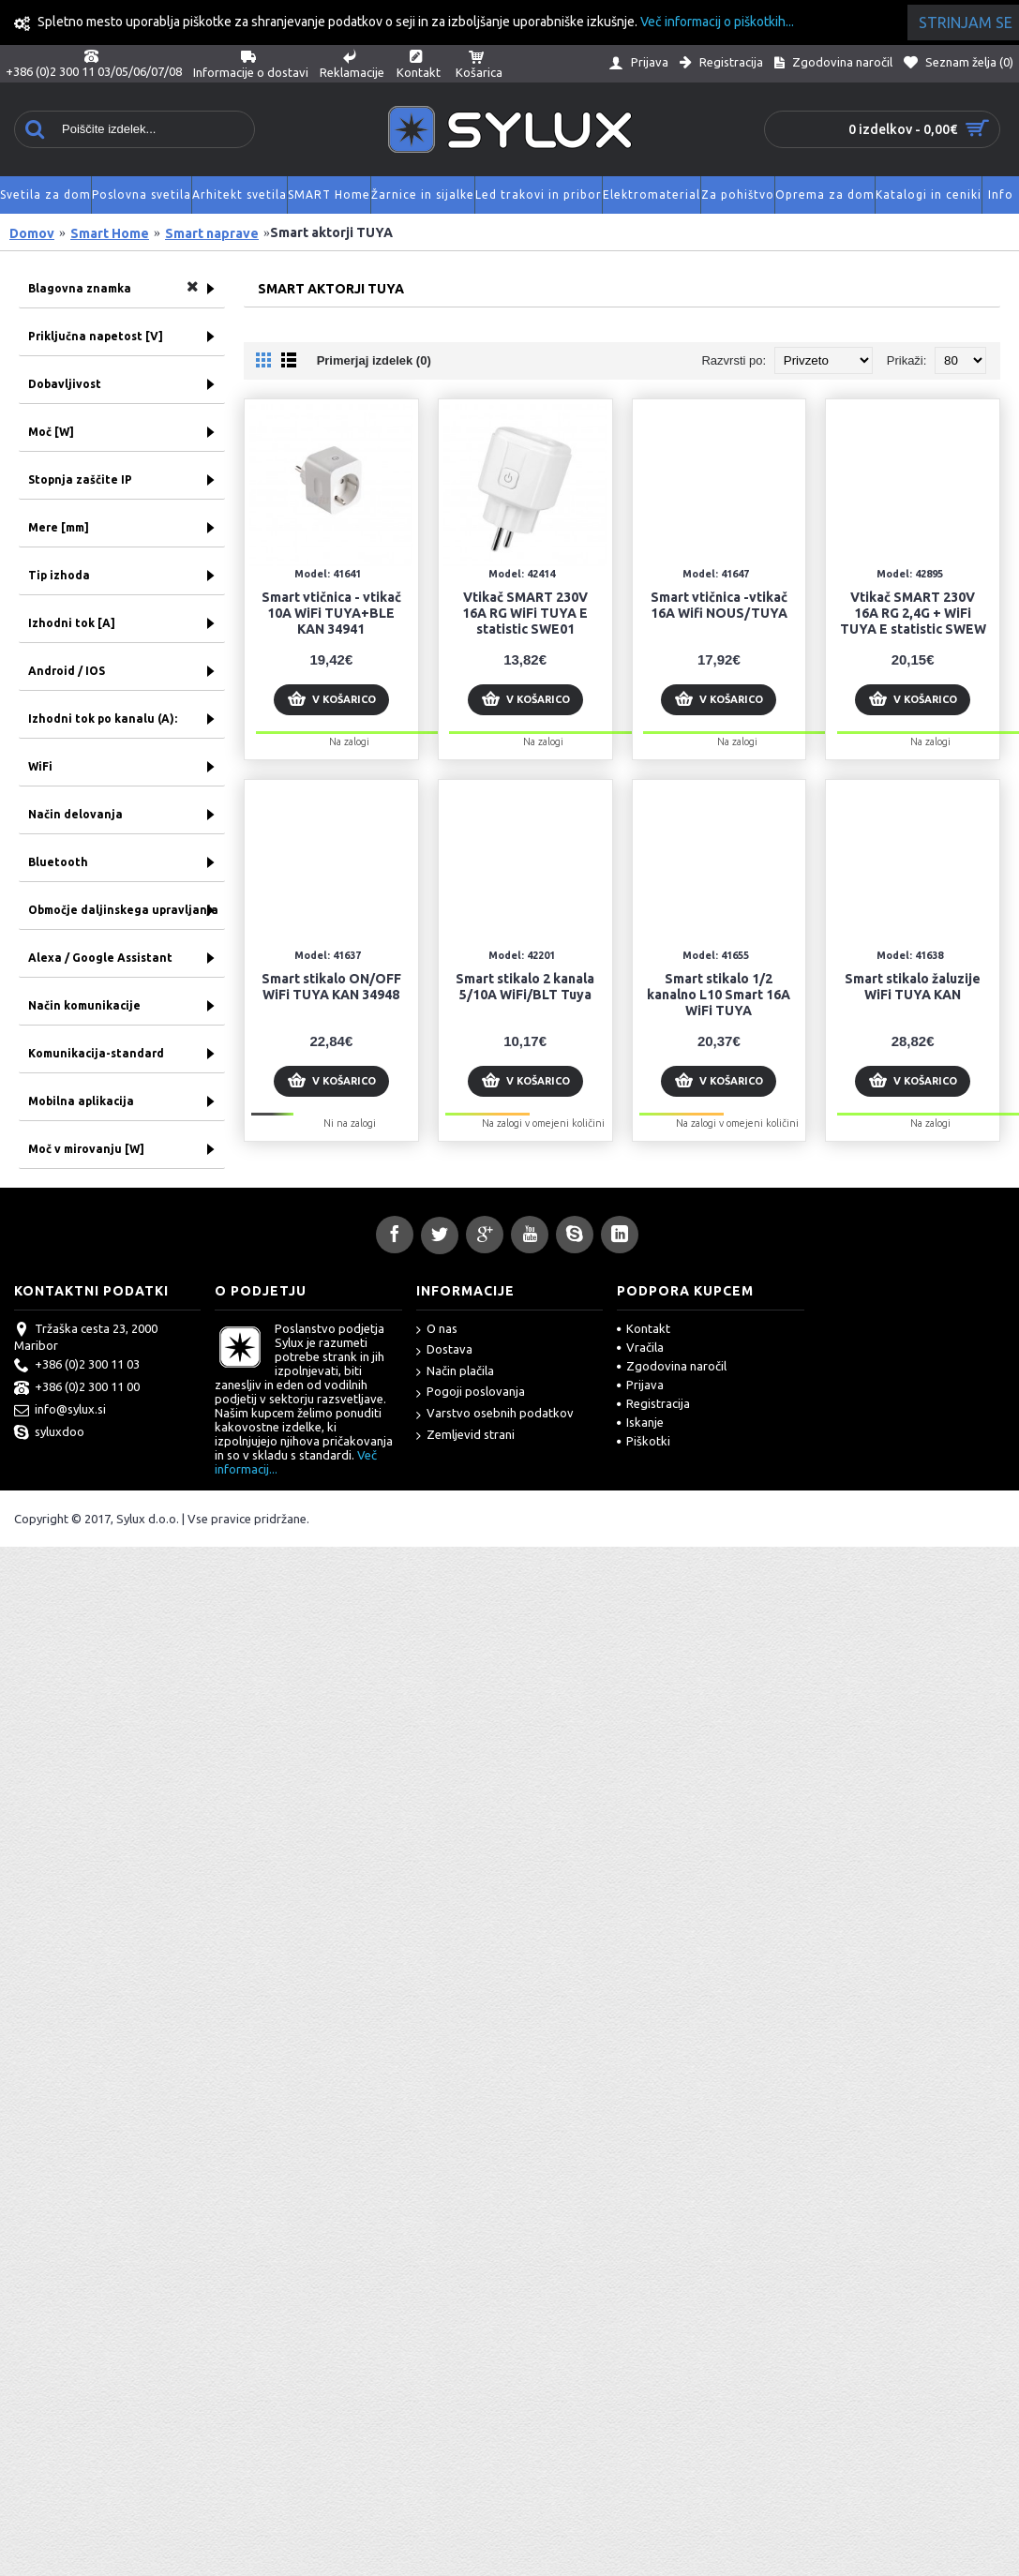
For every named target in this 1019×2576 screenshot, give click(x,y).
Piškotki (643, 1440)
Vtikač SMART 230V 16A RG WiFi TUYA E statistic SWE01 (525, 613)
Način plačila (455, 1372)
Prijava (640, 1384)
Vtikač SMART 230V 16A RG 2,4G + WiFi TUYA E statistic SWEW (913, 613)
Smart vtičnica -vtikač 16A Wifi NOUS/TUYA (719, 605)
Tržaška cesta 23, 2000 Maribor (85, 1337)
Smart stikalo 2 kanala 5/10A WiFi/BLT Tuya (525, 986)
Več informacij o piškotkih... (717, 21)
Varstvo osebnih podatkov (495, 1414)
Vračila (640, 1347)
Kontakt (643, 1328)
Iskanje (640, 1422)
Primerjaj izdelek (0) (374, 360)
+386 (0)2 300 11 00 (77, 1388)
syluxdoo (49, 1433)
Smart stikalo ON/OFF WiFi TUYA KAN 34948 (331, 986)
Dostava (444, 1350)
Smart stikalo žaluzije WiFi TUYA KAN (913, 986)
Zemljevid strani (465, 1436)
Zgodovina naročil (672, 1365)
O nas (436, 1330)
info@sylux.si (60, 1410)
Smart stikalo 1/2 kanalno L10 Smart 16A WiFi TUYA (718, 994)
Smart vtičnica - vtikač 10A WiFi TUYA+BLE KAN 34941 (331, 613)
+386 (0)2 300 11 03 (77, 1365)
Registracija (653, 1403)
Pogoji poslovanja (470, 1392)
